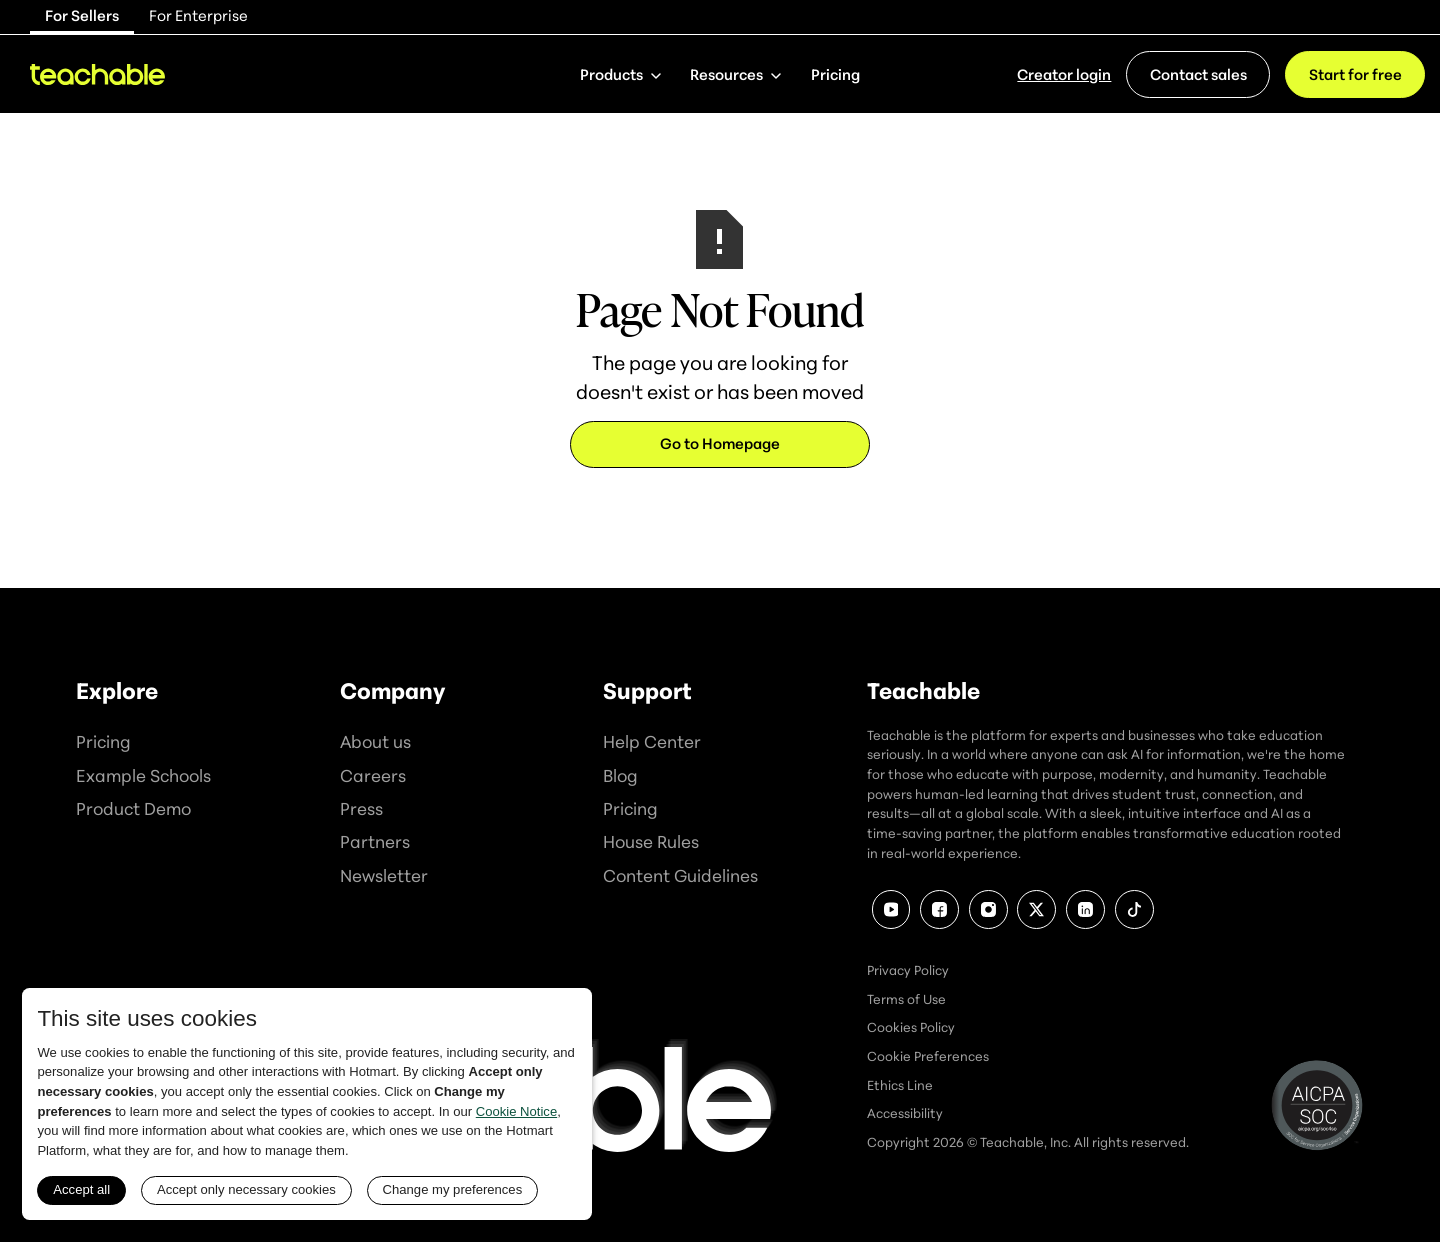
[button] (620, 74)
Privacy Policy (908, 970)
